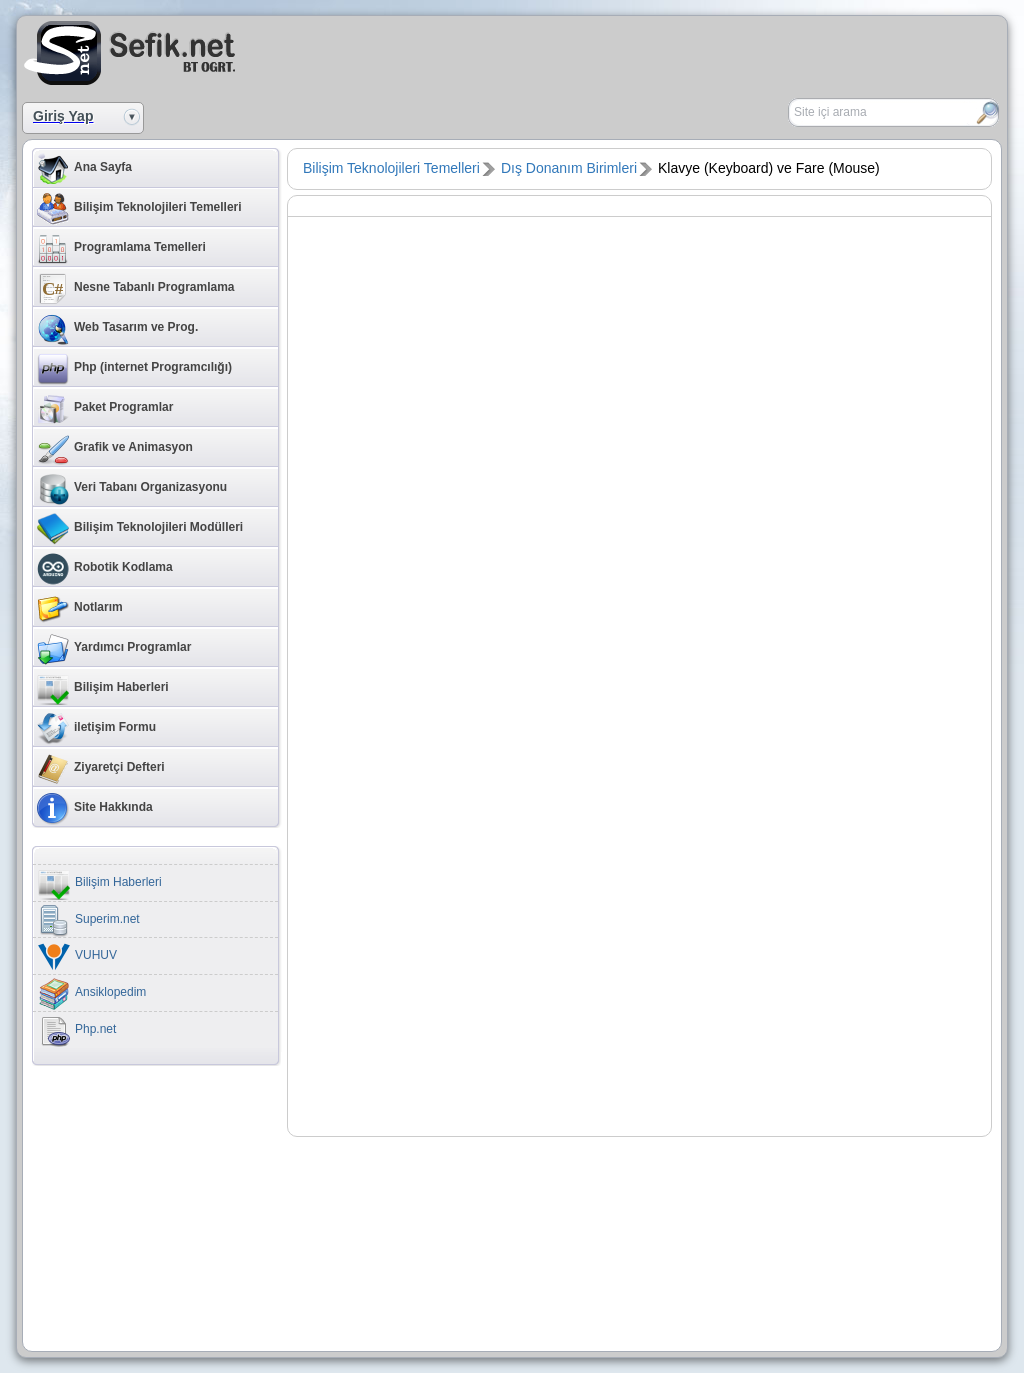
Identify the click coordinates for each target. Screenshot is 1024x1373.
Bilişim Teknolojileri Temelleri (139, 209)
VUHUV (77, 957)
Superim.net (89, 921)
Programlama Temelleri (121, 249)
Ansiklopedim (92, 994)
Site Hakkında (95, 809)
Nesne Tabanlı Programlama (136, 289)
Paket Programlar (105, 409)
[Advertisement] (768, 51)
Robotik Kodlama (105, 569)
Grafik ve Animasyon (115, 449)
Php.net (77, 1031)
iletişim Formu (96, 729)
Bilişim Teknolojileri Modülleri (140, 529)
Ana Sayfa (84, 169)
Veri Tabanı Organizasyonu (132, 489)
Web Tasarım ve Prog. (117, 329)
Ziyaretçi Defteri (101, 769)
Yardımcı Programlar (114, 649)
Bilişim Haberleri (103, 689)
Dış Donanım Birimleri (569, 168)
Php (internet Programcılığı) (134, 369)
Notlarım (80, 609)
